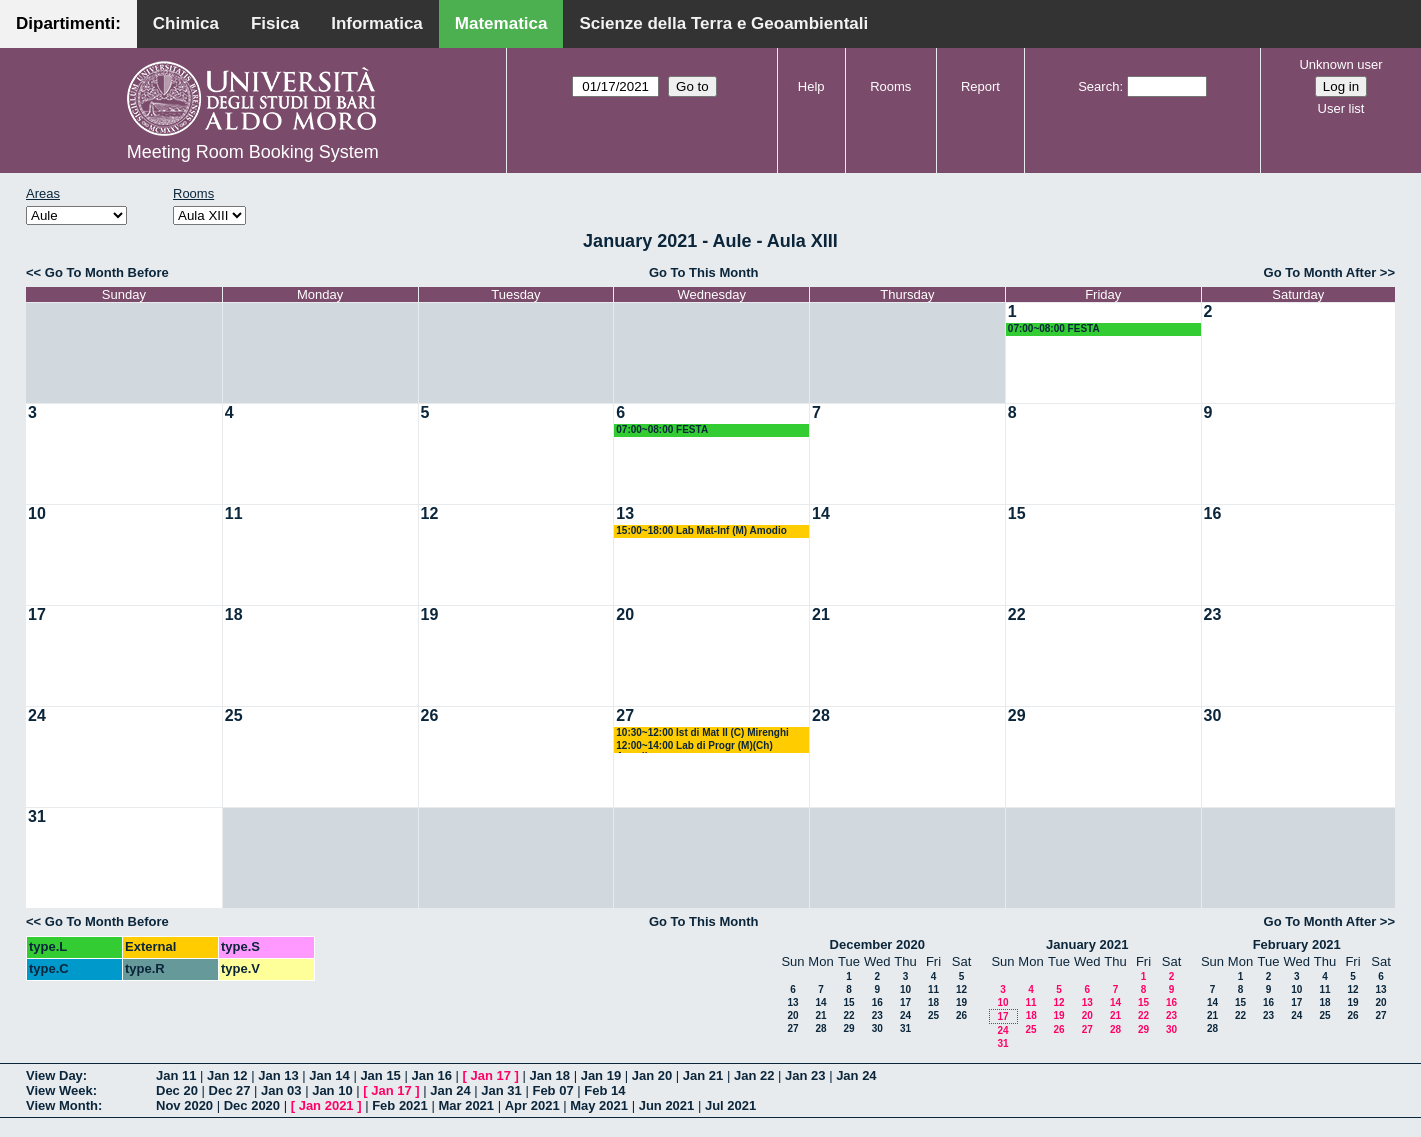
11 (234, 513)
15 (1017, 513)
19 (430, 614)
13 (625, 513)
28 (821, 715)
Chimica (186, 23)
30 (1213, 715)
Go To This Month (704, 272)
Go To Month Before (107, 272)
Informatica (377, 23)
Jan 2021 (326, 1105)
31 (37, 816)
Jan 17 (491, 1075)
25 (234, 715)
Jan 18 (550, 1075)
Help (811, 86)
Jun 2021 (667, 1105)
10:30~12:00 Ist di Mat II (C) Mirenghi (702, 732)
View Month (62, 1105)
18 (234, 614)
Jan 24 (856, 1075)
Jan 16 (431, 1075)
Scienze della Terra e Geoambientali (723, 23)
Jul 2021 (730, 1105)
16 (1213, 513)
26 (430, 715)
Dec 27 (230, 1090)
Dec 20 (177, 1090)
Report (980, 86)
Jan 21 (703, 1075)
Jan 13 (278, 1075)
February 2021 (1297, 944)
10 (37, 513)
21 (821, 614)
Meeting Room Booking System (253, 152)
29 (1017, 715)
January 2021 (1087, 944)
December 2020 (877, 944)
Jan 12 (227, 1075)
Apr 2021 (532, 1105)
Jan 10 (332, 1090)
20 (625, 614)
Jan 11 (176, 1075)
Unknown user (1340, 64)
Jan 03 (281, 1090)
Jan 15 (380, 1075)
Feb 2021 (400, 1105)
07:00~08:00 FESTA (1054, 328)
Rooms (890, 86)
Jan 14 (329, 1075)
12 (430, 513)
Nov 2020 (184, 1105)
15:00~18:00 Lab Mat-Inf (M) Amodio (701, 530)
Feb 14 (604, 1090)
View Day (54, 1075)
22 (1017, 614)
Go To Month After (1320, 272)
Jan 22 (754, 1075)
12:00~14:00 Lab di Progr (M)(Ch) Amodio (694, 746)
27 (625, 715)
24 (37, 715)
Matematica (501, 23)
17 (37, 614)
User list (1341, 108)
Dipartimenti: (68, 23)
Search (1098, 86)
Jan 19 (601, 1075)
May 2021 (599, 1105)
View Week (59, 1090)
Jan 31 (501, 1090)
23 (1213, 614)
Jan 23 (805, 1075)
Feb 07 (552, 1090)
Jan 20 (652, 1075)
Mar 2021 (466, 1105)
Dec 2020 (252, 1105)
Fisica (275, 23)
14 (821, 513)
